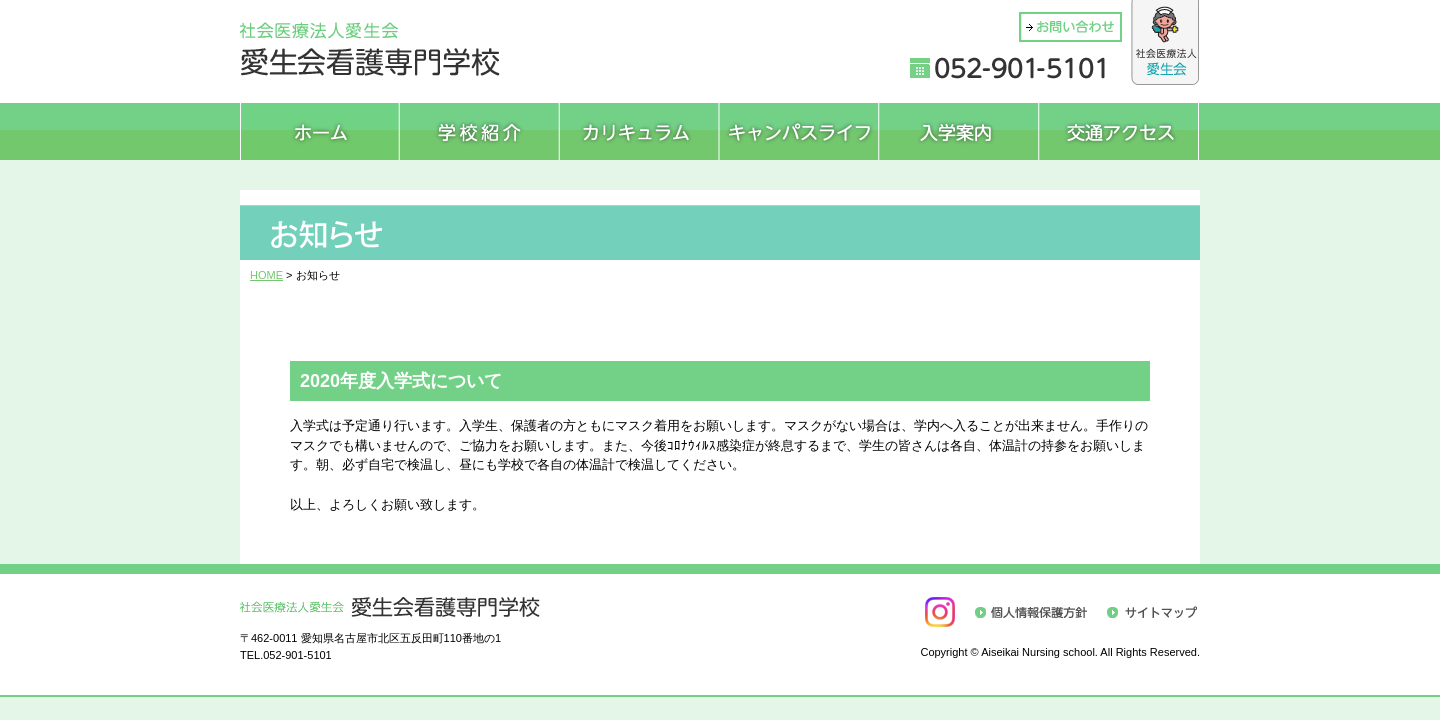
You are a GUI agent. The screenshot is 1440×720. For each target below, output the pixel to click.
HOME (266, 275)
